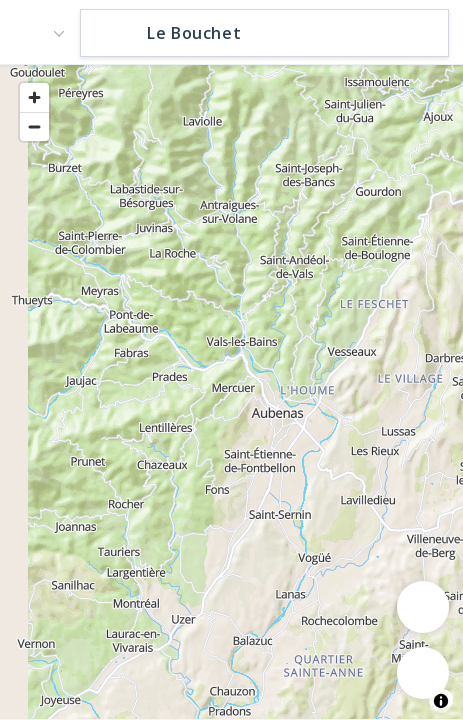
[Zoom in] (34, 97)
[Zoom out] (34, 126)
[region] (231, 391)
